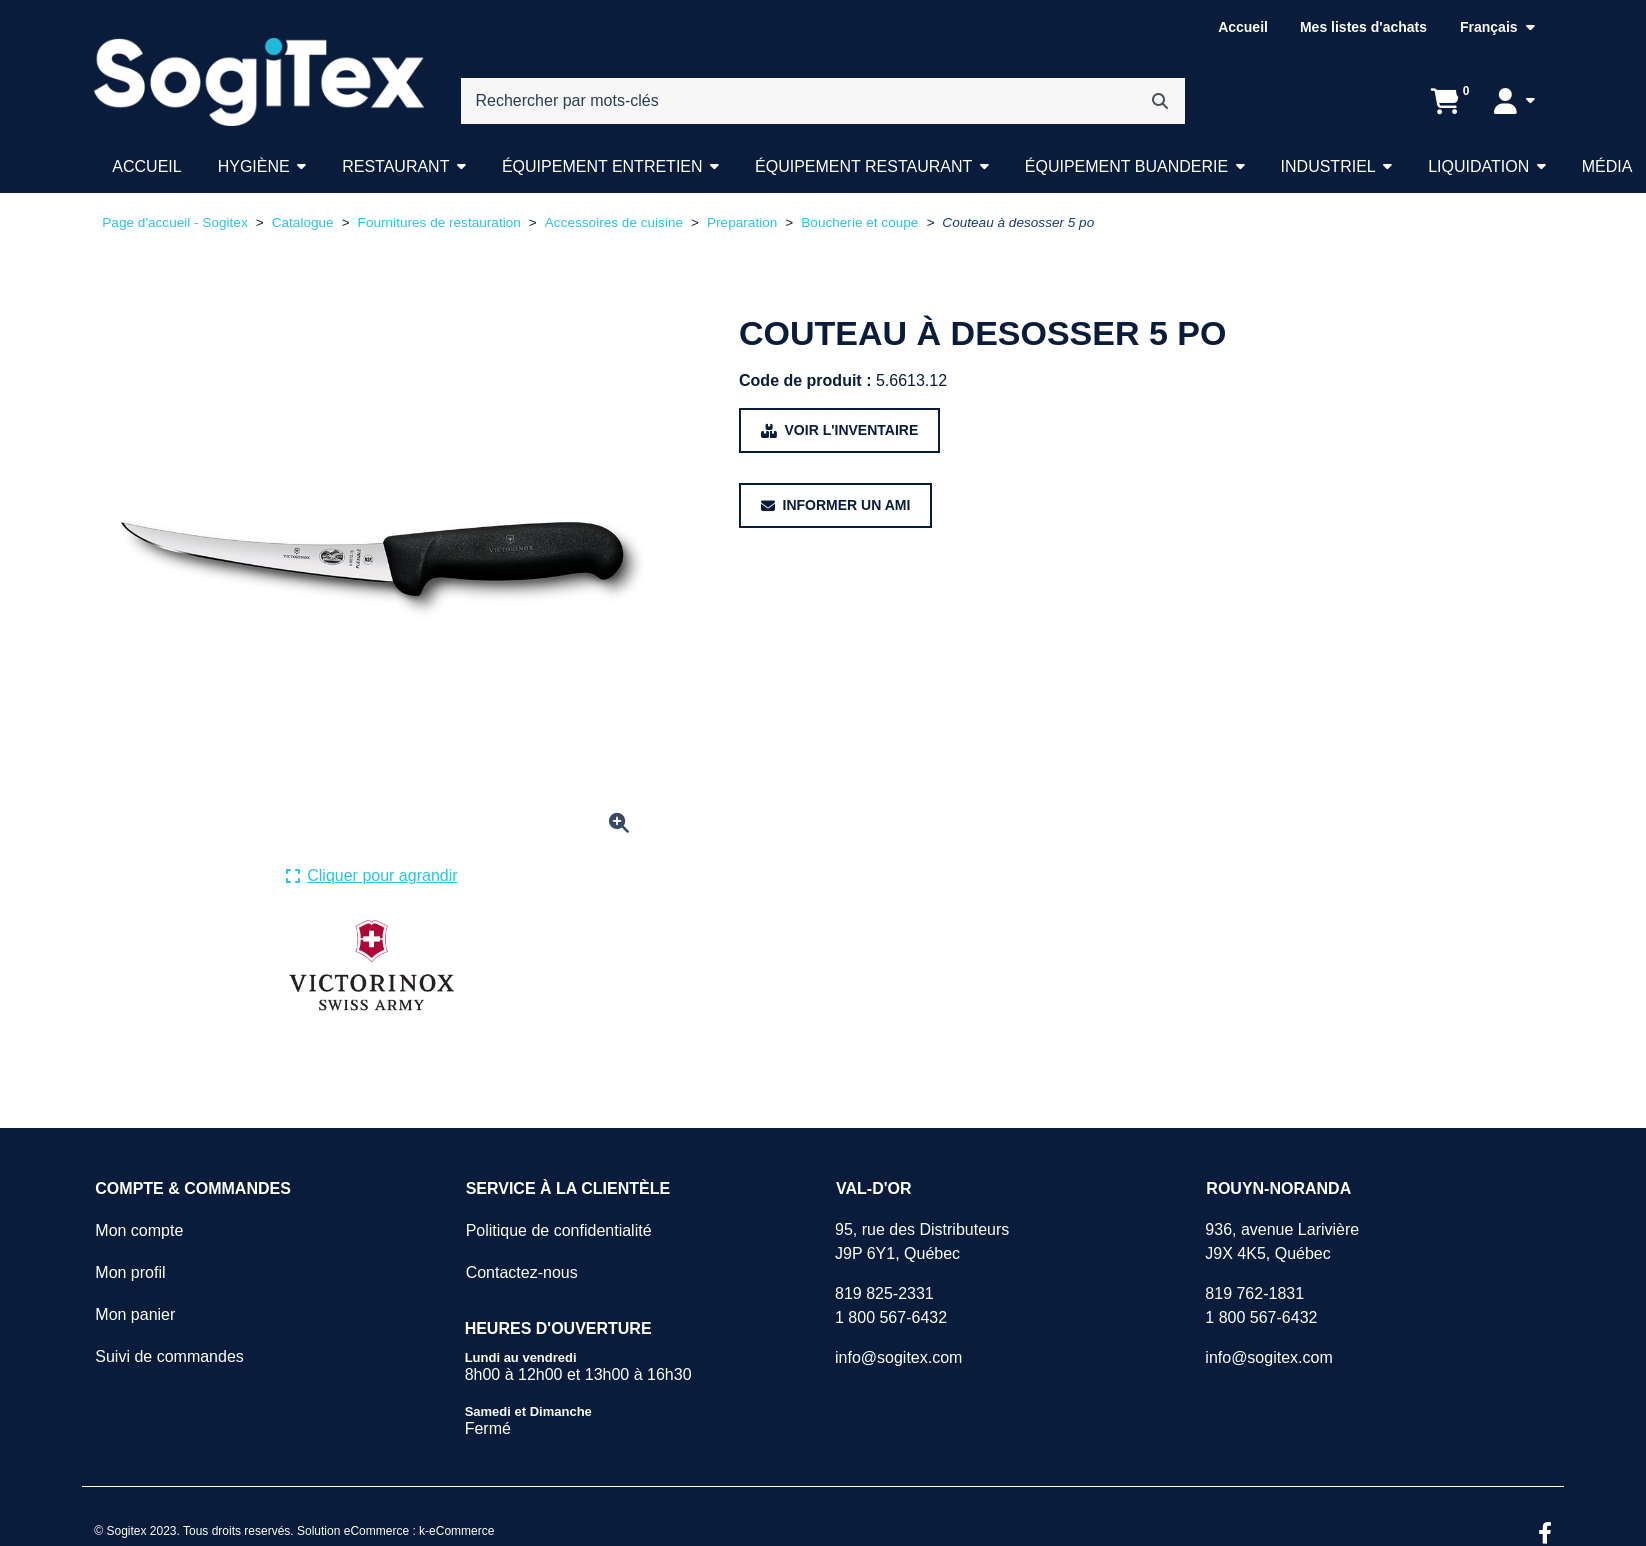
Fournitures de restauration (439, 222)
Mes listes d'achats (1363, 27)
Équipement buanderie (1126, 166)
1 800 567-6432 (891, 1317)
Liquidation (1478, 166)
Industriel (1328, 166)
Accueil (1243, 27)
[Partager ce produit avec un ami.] (835, 505)
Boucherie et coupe (859, 222)
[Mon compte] (1514, 101)
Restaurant (395, 166)
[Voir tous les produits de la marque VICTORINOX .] (371, 965)
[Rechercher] (1160, 101)
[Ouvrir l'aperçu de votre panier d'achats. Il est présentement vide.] (1445, 101)
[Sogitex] (258, 82)
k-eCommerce (456, 1531)
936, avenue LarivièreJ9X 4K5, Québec (1282, 1241)
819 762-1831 (1254, 1293)
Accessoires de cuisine (614, 222)
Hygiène (254, 166)
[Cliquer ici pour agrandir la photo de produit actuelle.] (372, 876)
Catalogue (303, 222)
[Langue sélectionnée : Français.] (1497, 27)
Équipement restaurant (863, 166)
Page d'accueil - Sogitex (174, 222)
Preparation (742, 222)
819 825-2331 (884, 1293)
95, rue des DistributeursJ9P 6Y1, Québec (922, 1241)
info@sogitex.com (898, 1357)
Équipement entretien (602, 166)
